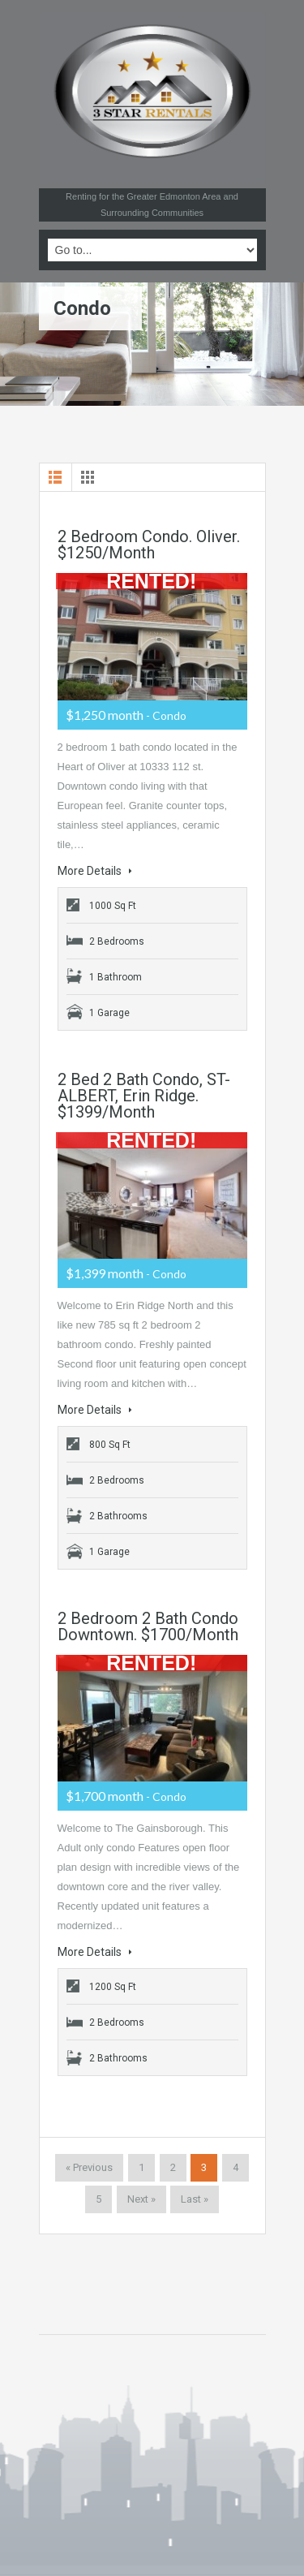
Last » (194, 2199)
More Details (95, 870)
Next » (141, 2199)
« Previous (89, 2167)
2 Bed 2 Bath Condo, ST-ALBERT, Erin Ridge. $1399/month (144, 1096)
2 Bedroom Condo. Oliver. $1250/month (149, 544)
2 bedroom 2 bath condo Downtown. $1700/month (148, 1626)
